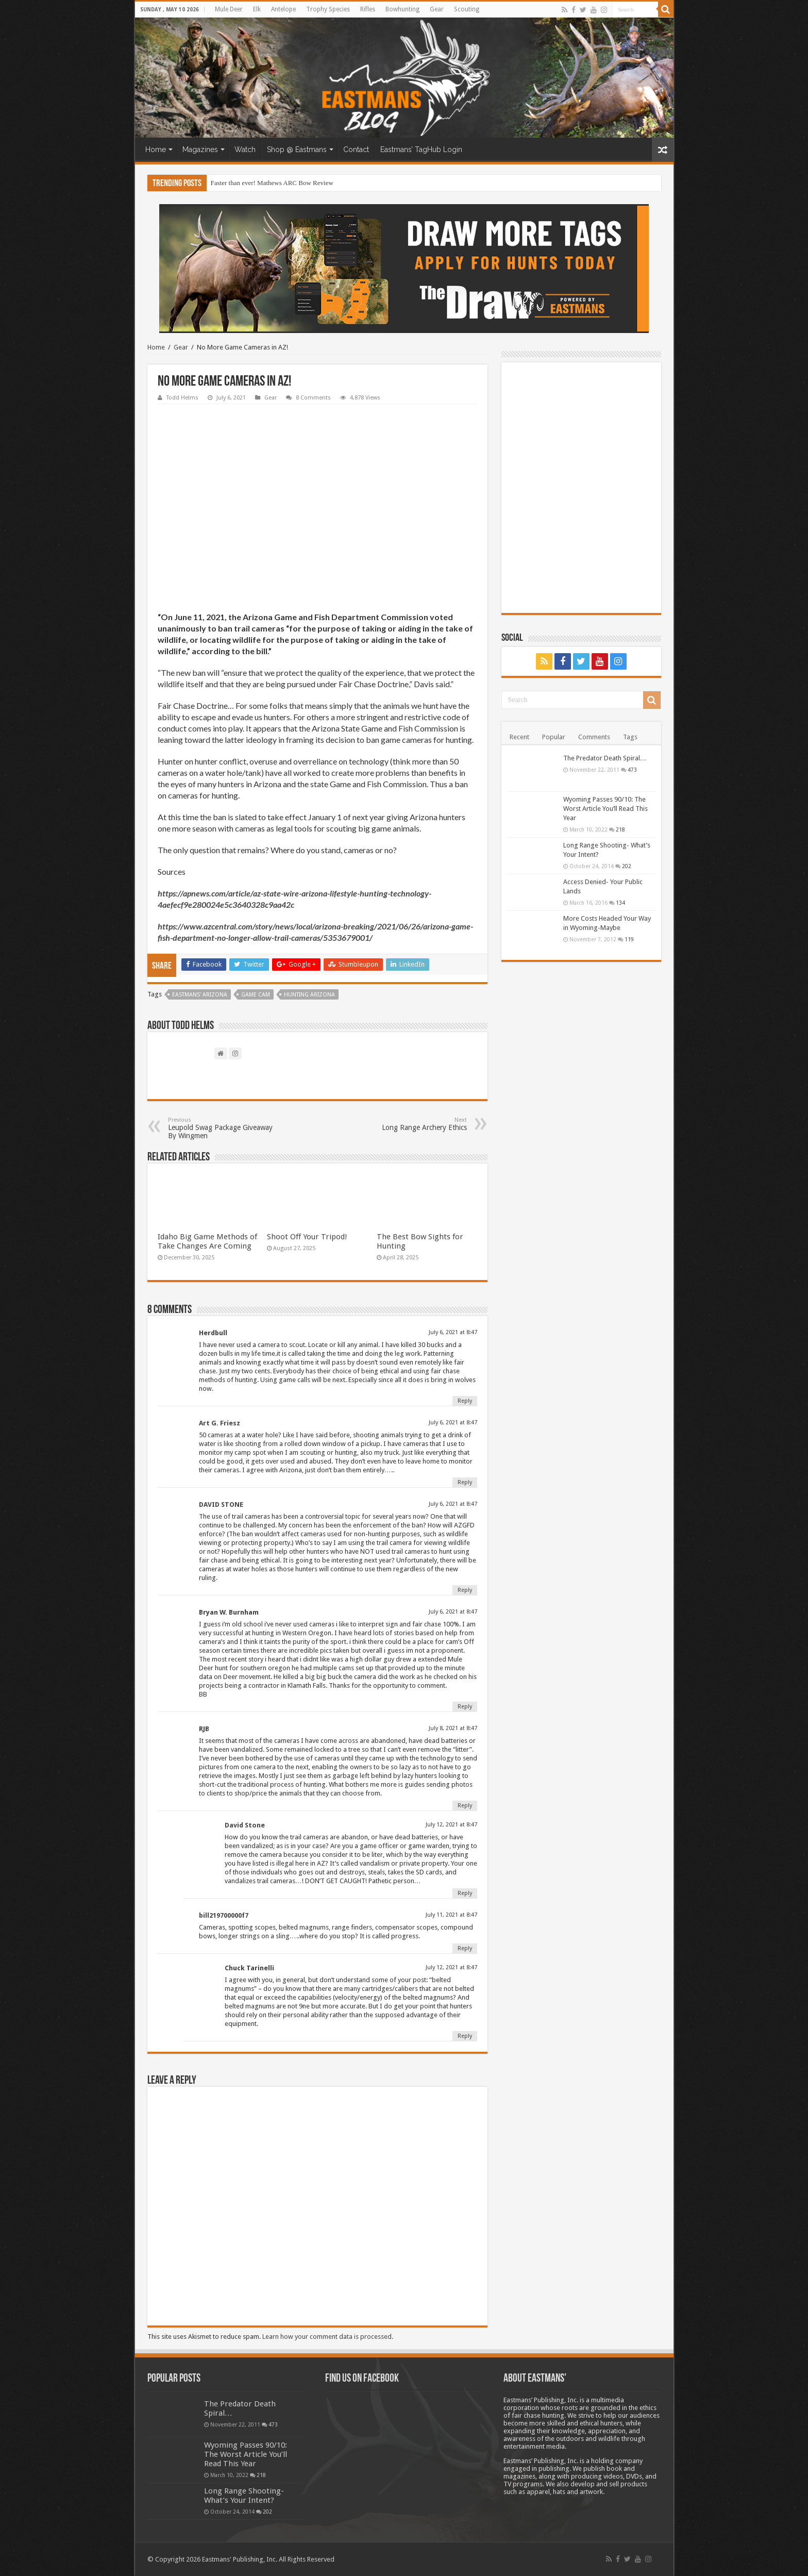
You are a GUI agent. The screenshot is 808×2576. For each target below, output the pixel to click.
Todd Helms (182, 397)
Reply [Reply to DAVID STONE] (465, 1590)
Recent (519, 737)
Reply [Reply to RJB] (465, 1805)
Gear (437, 9)
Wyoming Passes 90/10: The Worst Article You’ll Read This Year (605, 808)
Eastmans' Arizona (199, 994)
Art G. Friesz (219, 1423)
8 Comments (313, 397)
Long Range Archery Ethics (414, 1124)
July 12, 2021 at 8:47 (451, 1824)
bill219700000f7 (223, 1915)
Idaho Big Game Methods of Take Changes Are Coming (207, 1241)
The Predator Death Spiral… (605, 758)
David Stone (245, 1825)
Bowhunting (402, 9)
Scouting (466, 9)
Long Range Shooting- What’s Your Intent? (244, 2495)
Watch (245, 149)
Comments (594, 737)
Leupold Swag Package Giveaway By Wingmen (221, 1128)
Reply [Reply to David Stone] (465, 1893)
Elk (257, 9)
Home (155, 149)
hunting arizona (309, 994)
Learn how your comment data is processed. (327, 2336)
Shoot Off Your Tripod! (307, 1236)
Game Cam (255, 994)
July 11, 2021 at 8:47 (451, 1915)
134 (620, 903)
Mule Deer (229, 9)
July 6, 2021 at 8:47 (453, 1332)
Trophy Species (328, 9)
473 (632, 770)
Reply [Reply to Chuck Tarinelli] (465, 2036)
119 (629, 939)
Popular (553, 737)
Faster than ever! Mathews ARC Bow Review (272, 183)
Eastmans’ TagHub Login (421, 149)
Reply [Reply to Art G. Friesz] (465, 1482)
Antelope (283, 9)
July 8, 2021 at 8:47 (453, 1728)
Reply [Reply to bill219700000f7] (465, 1948)
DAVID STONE (221, 1504)
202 (626, 866)
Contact (356, 149)
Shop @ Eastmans (297, 149)
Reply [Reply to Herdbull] (465, 1401)
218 (620, 829)
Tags (630, 737)
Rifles (367, 9)
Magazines (200, 149)
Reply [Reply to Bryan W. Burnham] (465, 1706)
